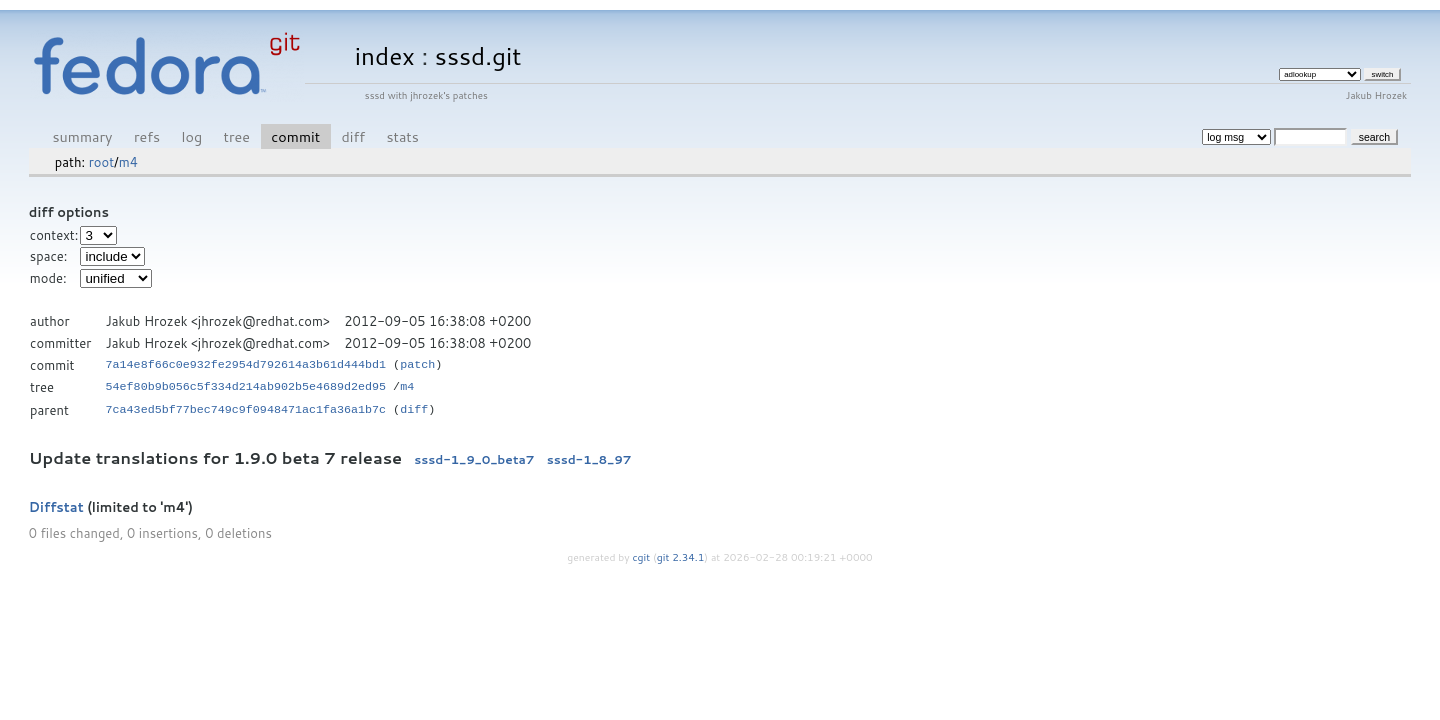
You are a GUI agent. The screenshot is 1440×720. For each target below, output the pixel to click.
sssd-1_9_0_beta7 (474, 459)
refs (147, 136)
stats (402, 136)
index (385, 55)
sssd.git (478, 55)
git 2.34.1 (681, 557)
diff (353, 136)
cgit (643, 557)
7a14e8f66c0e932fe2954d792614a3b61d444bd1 (246, 365)
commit (295, 136)
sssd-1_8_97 (589, 459)
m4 (128, 162)
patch (417, 365)
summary (83, 136)
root (101, 162)
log (191, 136)
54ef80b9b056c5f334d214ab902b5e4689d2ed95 (246, 387)
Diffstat (56, 507)
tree (237, 136)
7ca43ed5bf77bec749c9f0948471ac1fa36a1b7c (246, 410)
